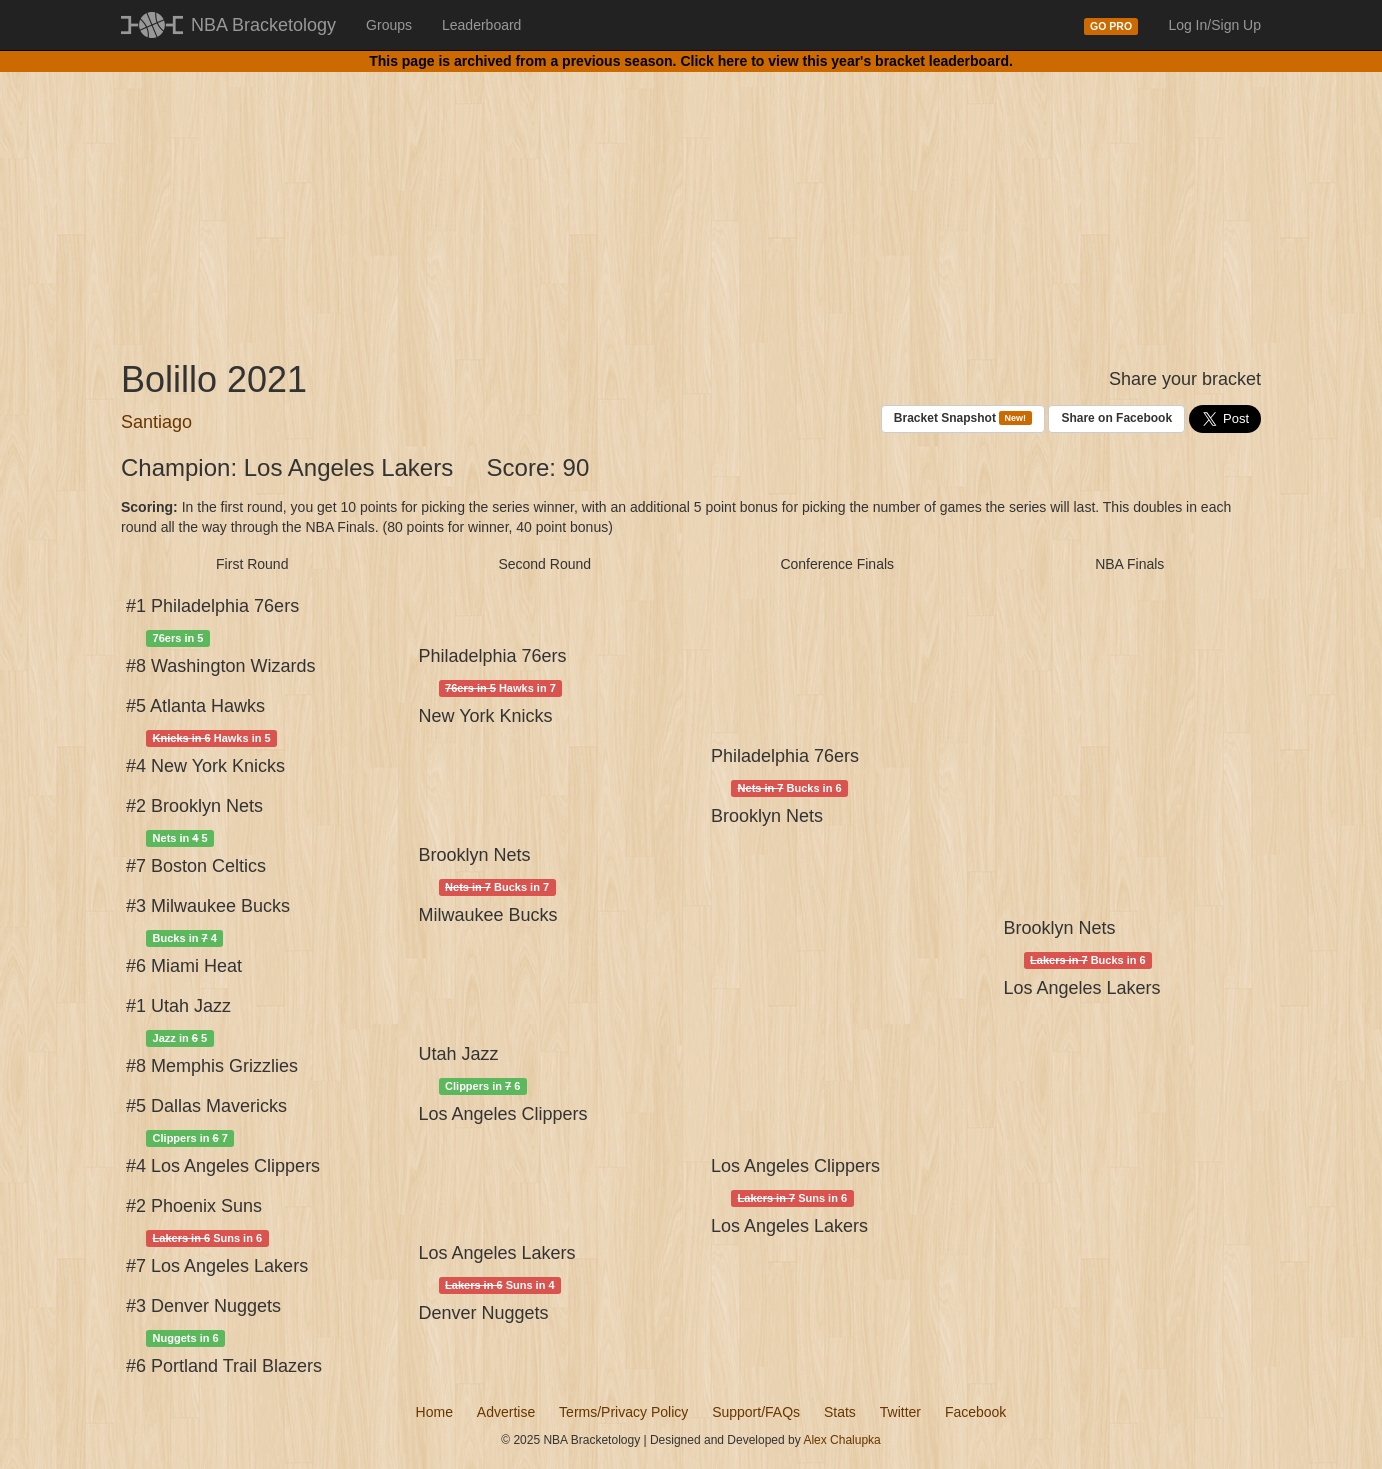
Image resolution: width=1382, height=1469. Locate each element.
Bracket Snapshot (963, 418)
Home (434, 1412)
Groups (389, 25)
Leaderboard (481, 25)
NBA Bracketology (263, 25)
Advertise (506, 1412)
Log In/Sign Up (1214, 25)
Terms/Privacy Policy (623, 1412)
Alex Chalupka (841, 1440)
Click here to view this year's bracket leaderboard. (846, 61)
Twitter (900, 1412)
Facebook (975, 1412)
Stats (840, 1412)
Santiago (156, 422)
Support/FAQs (756, 1412)
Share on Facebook (1116, 418)
